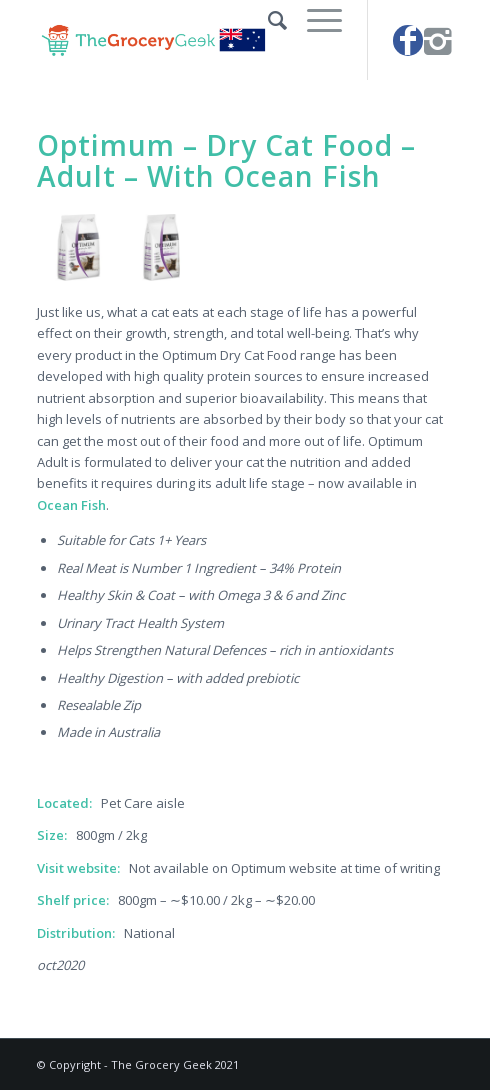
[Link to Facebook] (408, 40)
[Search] (267, 20)
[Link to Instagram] (438, 40)
